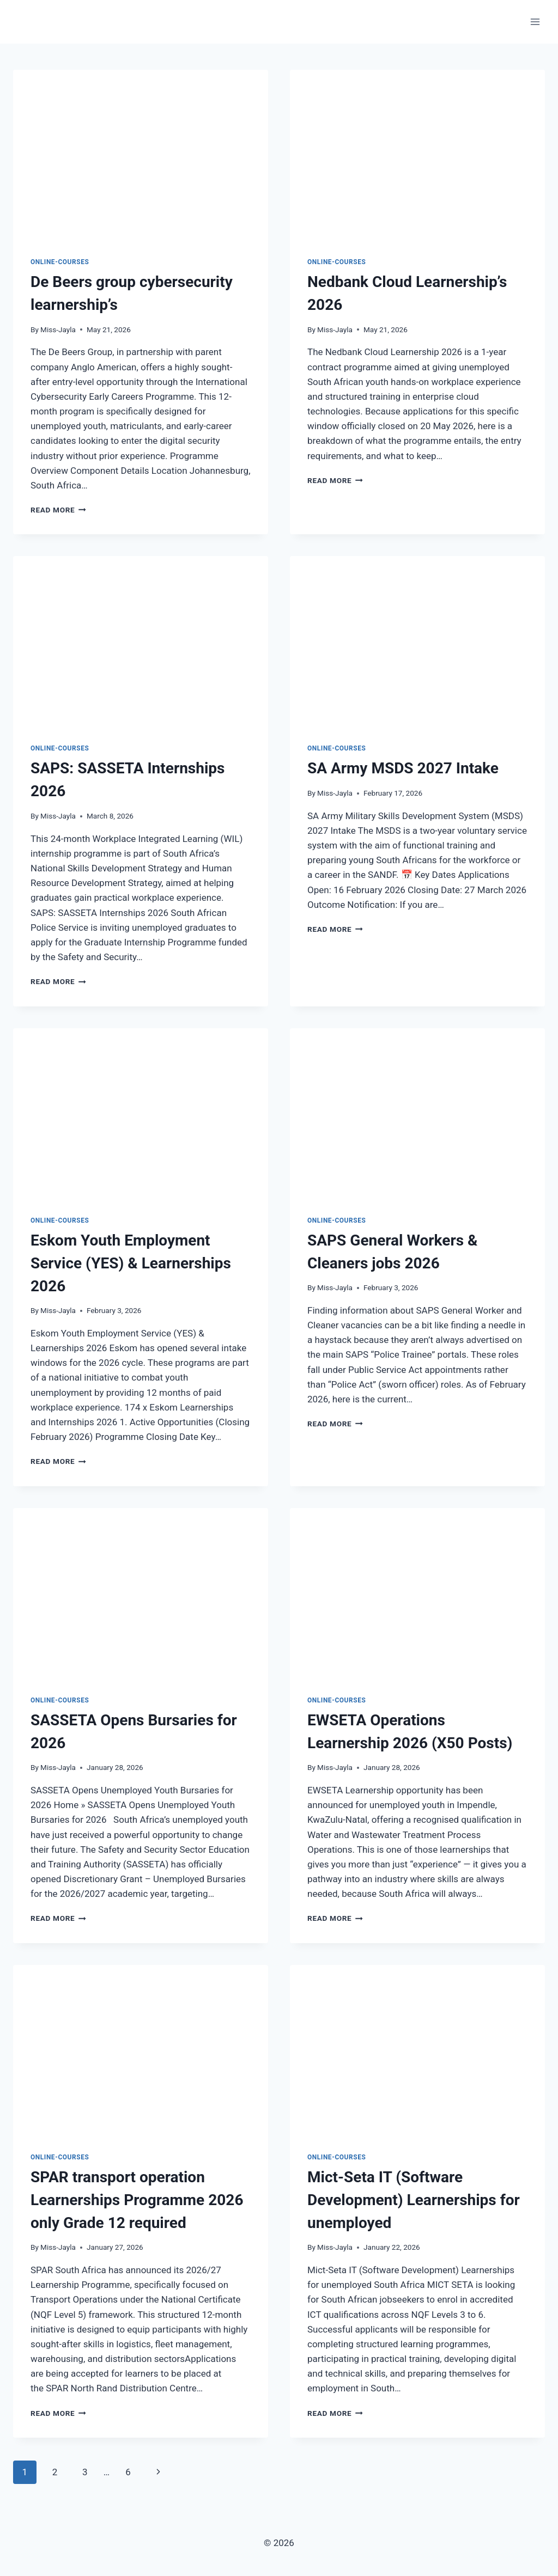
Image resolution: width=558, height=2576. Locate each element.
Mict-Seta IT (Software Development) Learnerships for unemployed (413, 2200)
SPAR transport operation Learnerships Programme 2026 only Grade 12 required (137, 2200)
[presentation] (140, 155)
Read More (58, 509)
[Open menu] (535, 21)
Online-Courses (60, 262)
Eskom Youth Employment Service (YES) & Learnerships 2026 (131, 1263)
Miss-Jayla (58, 329)
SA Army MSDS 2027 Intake (403, 768)
